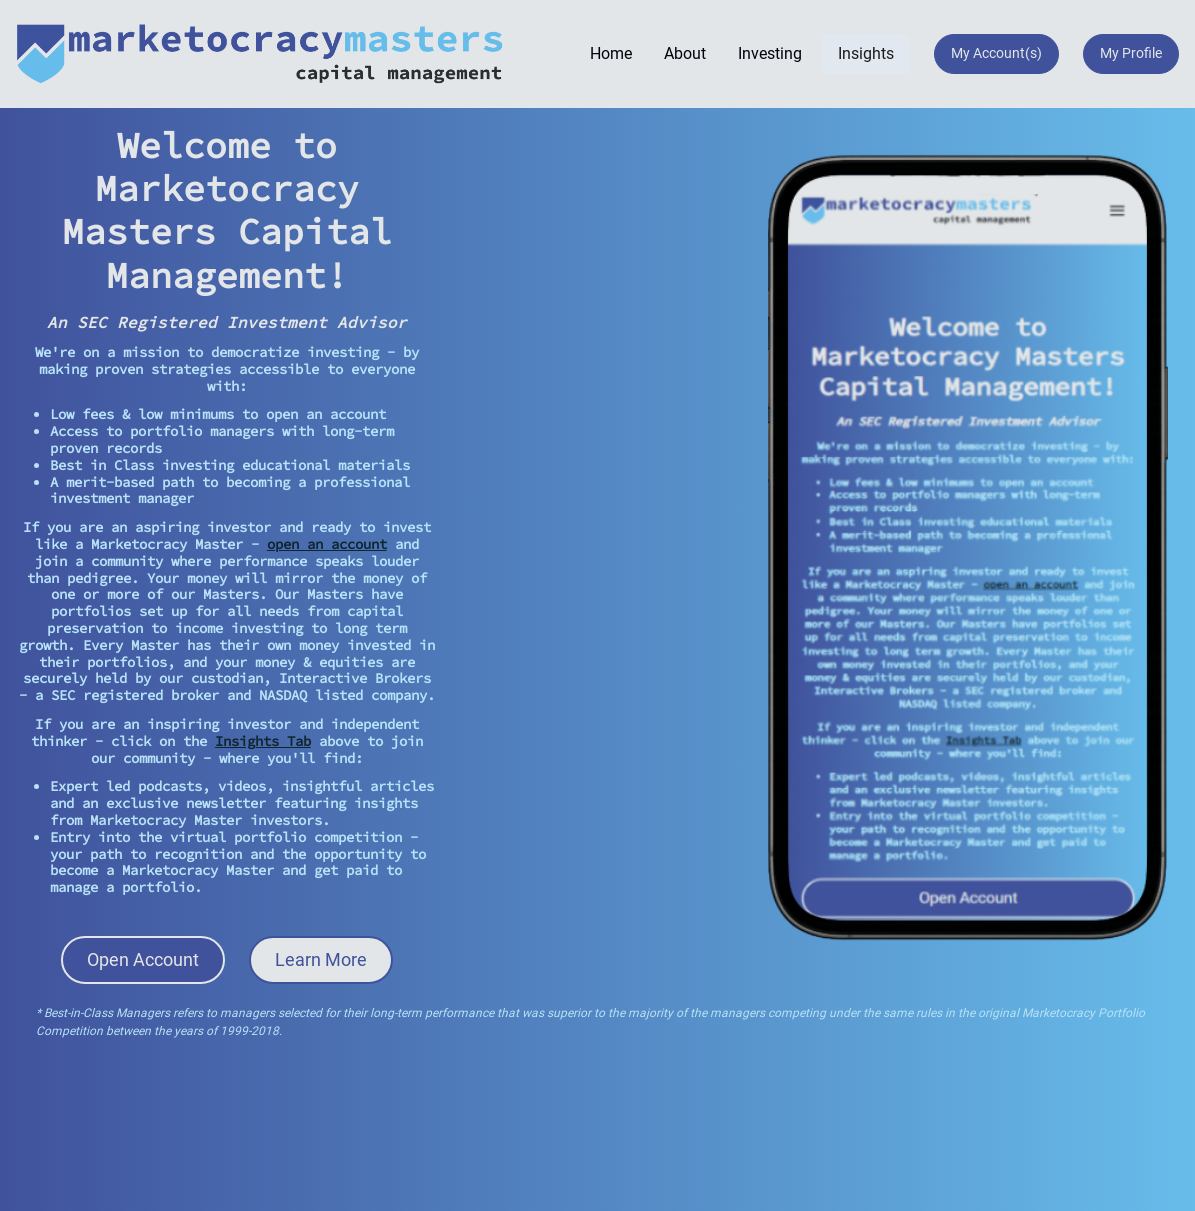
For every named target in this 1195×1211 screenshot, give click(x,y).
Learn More (321, 959)
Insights (866, 53)
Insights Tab (263, 741)
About (685, 53)
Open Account (143, 959)
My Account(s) (996, 53)
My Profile (1131, 53)
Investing (770, 53)
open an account (327, 544)
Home (611, 53)
